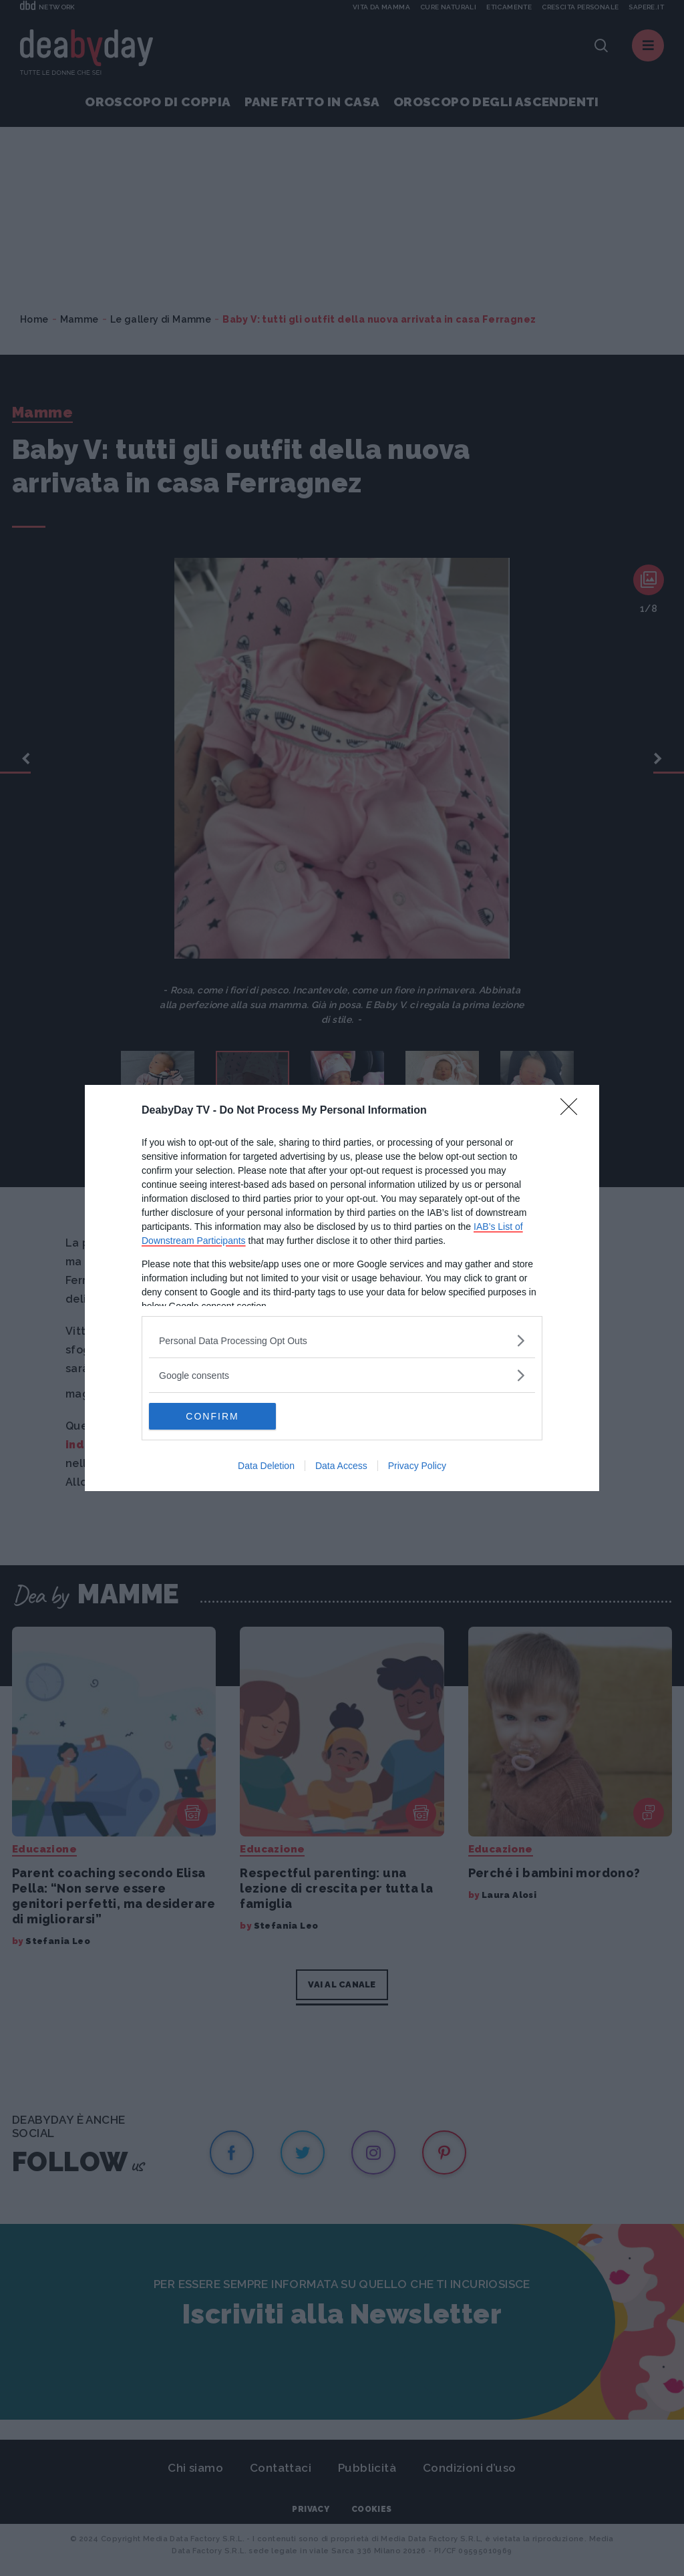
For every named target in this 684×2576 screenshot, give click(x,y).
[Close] (573, 1111)
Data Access (341, 1465)
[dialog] (342, 1288)
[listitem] (342, 1340)
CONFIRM (212, 1416)
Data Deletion (266, 1465)
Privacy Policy (417, 1465)
